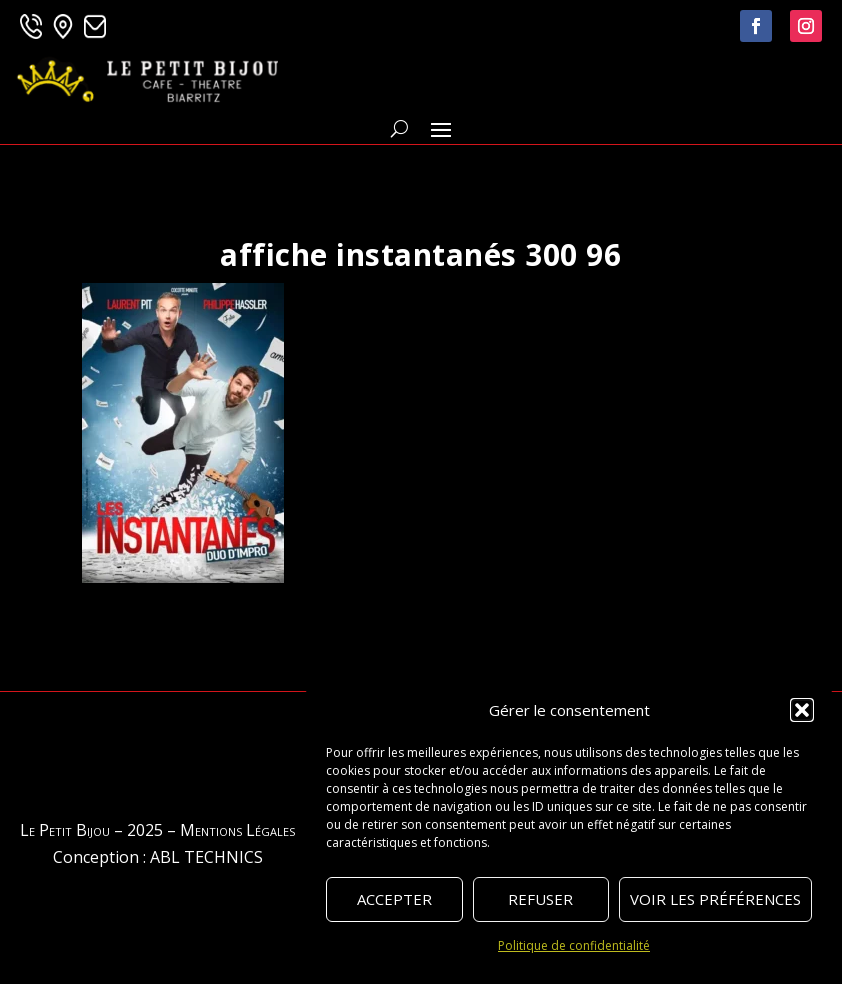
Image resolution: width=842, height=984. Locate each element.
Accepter (394, 899)
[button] (802, 710)
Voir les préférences (715, 899)
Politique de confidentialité (574, 945)
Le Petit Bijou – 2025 (91, 830)
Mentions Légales (237, 830)
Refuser (540, 899)
